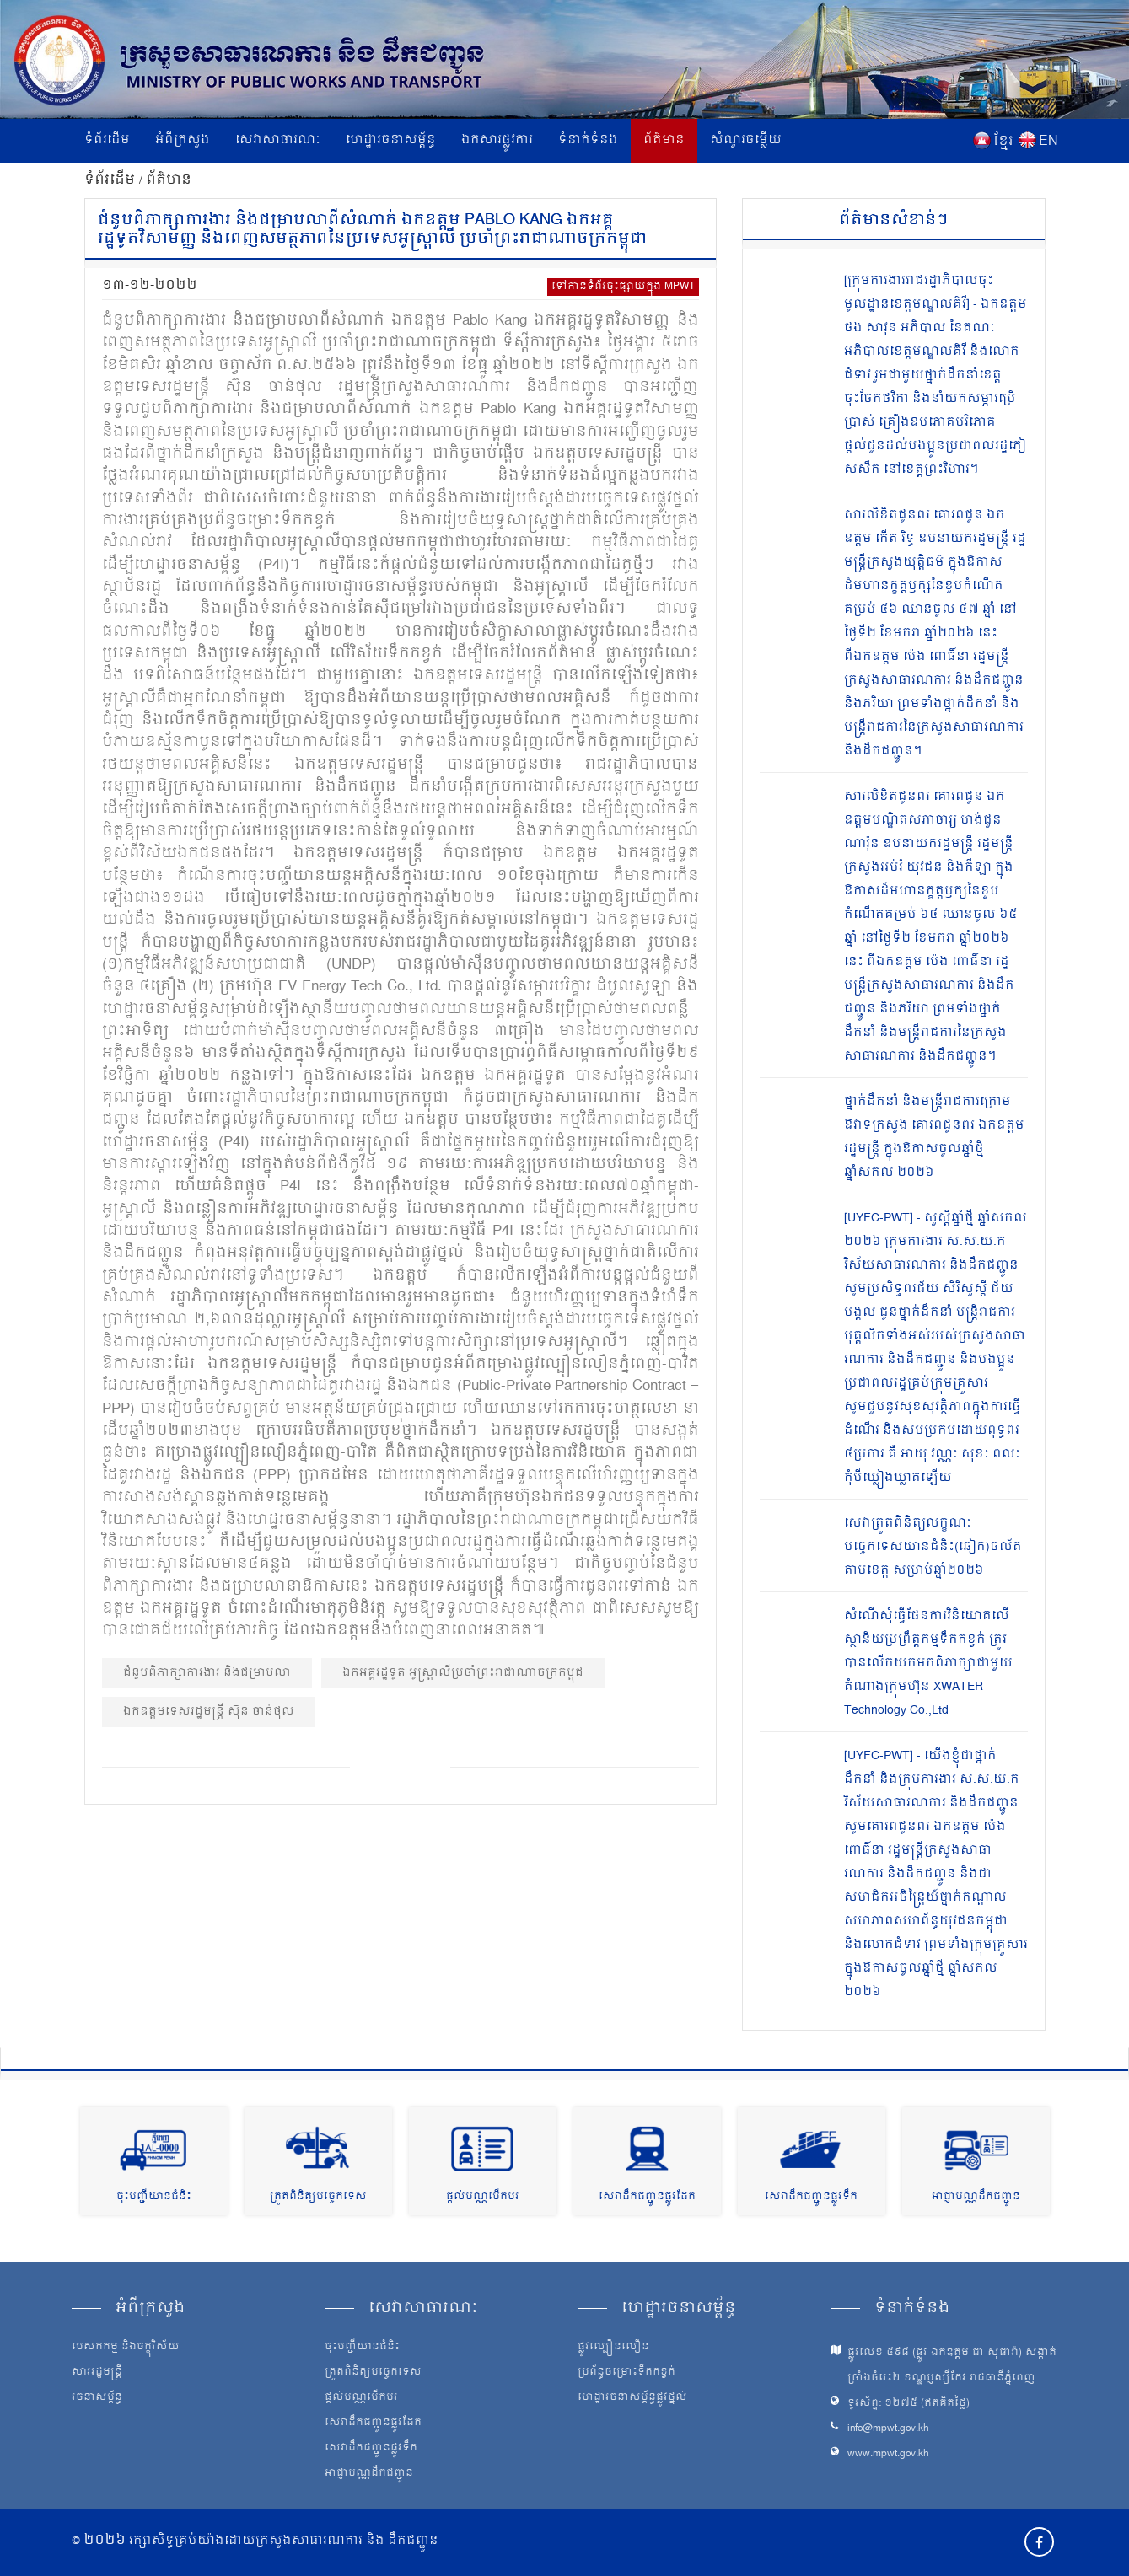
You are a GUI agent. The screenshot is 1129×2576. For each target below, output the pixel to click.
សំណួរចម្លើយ (746, 140)
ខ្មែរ (1003, 141)
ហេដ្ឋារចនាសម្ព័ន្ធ (391, 140)
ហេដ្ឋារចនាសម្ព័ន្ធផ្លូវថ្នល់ (632, 2398)
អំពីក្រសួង (182, 140)
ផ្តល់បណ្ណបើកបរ (482, 2197)
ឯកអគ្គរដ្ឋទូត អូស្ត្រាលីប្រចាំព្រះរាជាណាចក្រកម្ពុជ (462, 1672)
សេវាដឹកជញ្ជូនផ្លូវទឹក (811, 2197)
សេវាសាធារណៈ (277, 140)
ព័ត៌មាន (664, 140)
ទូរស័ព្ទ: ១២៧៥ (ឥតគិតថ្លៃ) (908, 2403)
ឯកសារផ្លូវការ (497, 140)
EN (1048, 141)
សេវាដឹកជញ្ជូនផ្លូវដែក (647, 2197)
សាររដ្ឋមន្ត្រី (97, 2372)
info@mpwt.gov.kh (888, 2429)
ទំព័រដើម (107, 140)
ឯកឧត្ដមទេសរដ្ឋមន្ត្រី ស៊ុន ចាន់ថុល (208, 1711)
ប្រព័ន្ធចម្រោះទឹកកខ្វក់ (626, 2372)
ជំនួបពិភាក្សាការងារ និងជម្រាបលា (207, 1672)
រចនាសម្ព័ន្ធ (97, 2398)
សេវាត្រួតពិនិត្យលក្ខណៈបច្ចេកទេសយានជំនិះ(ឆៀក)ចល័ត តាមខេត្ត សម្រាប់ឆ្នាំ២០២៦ (933, 1547)
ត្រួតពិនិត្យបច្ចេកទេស (318, 2197)
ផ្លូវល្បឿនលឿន (613, 2347)
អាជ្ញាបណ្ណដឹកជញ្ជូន (976, 2197)
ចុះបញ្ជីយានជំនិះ (153, 2197)
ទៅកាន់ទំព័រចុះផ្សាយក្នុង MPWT (623, 287)
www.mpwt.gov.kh (888, 2454)
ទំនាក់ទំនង (588, 140)
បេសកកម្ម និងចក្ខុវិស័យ (126, 2347)
